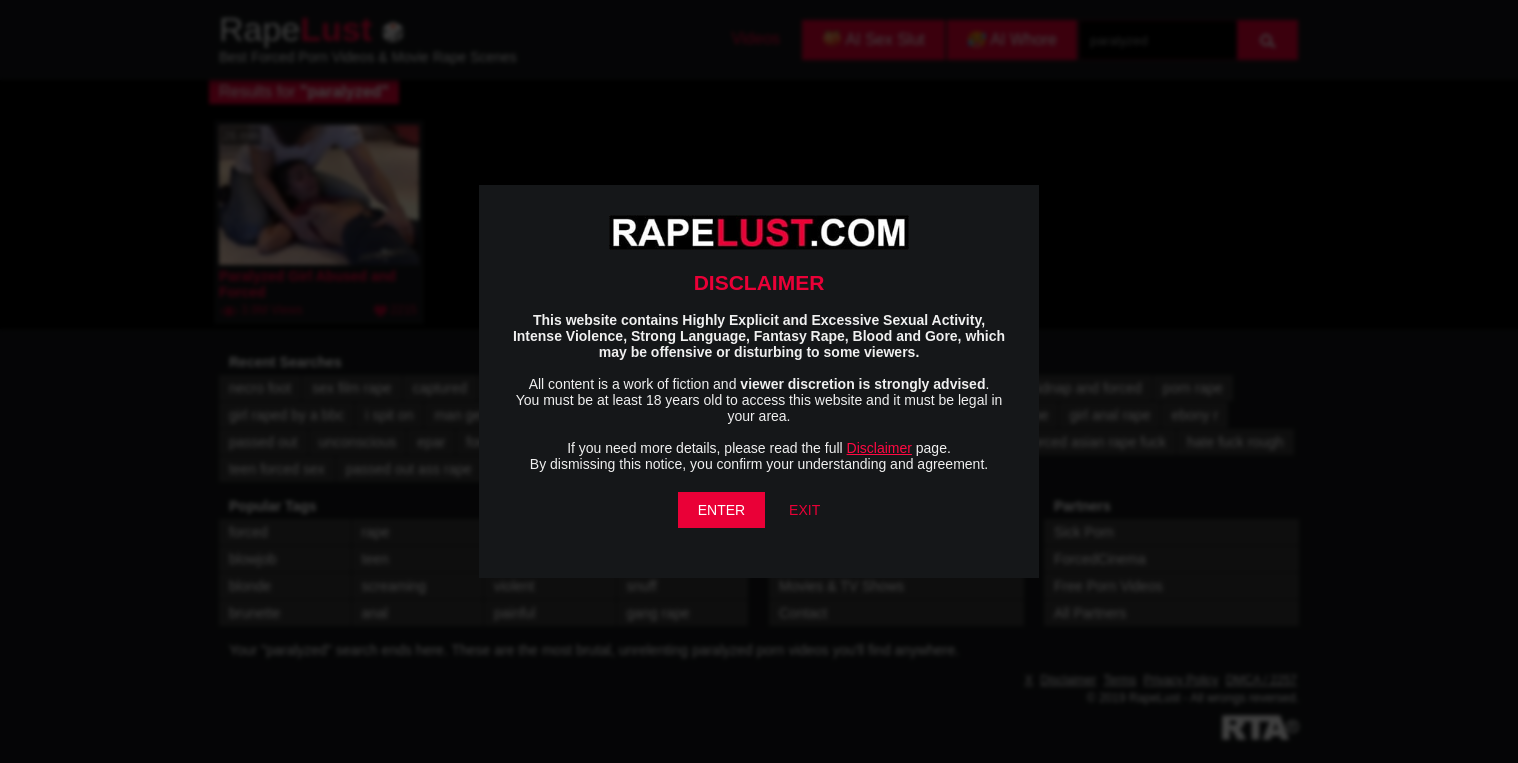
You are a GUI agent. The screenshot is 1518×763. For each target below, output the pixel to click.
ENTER (721, 510)
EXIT (804, 510)
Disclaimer (879, 448)
